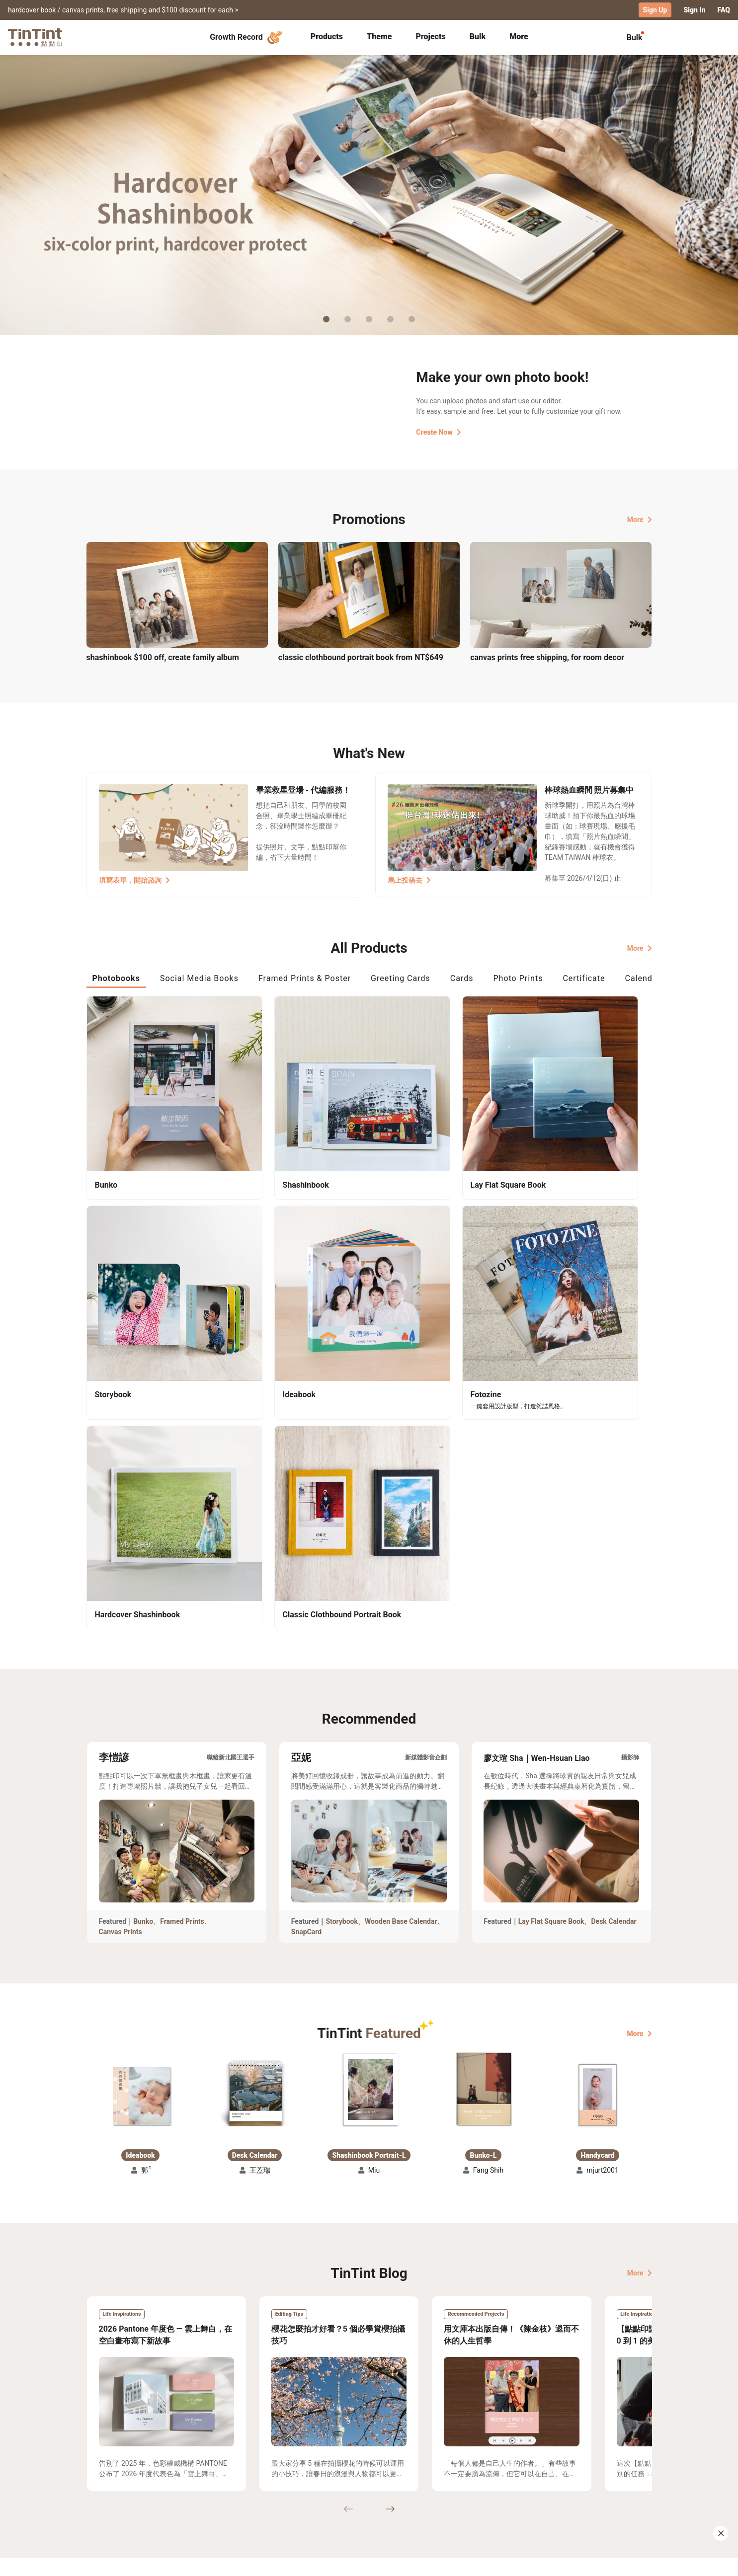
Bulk (478, 36)
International (625, 2561)
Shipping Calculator (195, 2471)
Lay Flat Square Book (551, 1626)
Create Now (438, 432)
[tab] (327, 37)
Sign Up (655, 10)
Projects (430, 36)
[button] (140, 1800)
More (639, 519)
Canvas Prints (120, 1636)
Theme (379, 36)
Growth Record (247, 37)
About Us (370, 2471)
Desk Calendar (613, 1626)
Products (327, 36)
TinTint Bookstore (454, 2471)
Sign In (694, 10)
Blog (362, 2485)
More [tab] (518, 36)
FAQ (724, 10)
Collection (103, 2471)
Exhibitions (104, 2485)
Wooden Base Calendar (401, 1626)
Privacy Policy (290, 2499)
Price (171, 2485)
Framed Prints (182, 1626)
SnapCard (306, 1636)
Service (279, 2485)
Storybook (342, 1626)
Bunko (143, 1626)
